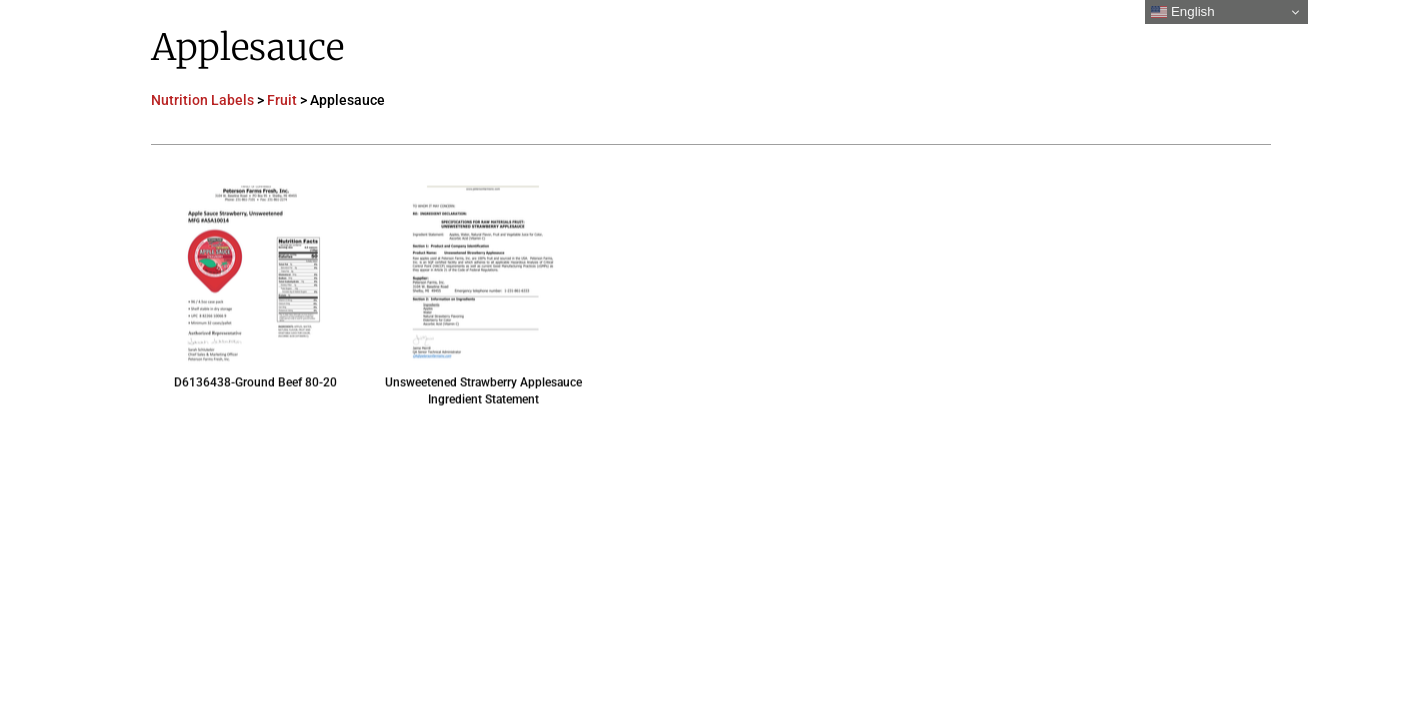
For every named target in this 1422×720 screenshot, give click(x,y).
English (1182, 12)
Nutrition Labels (202, 100)
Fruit (282, 100)
